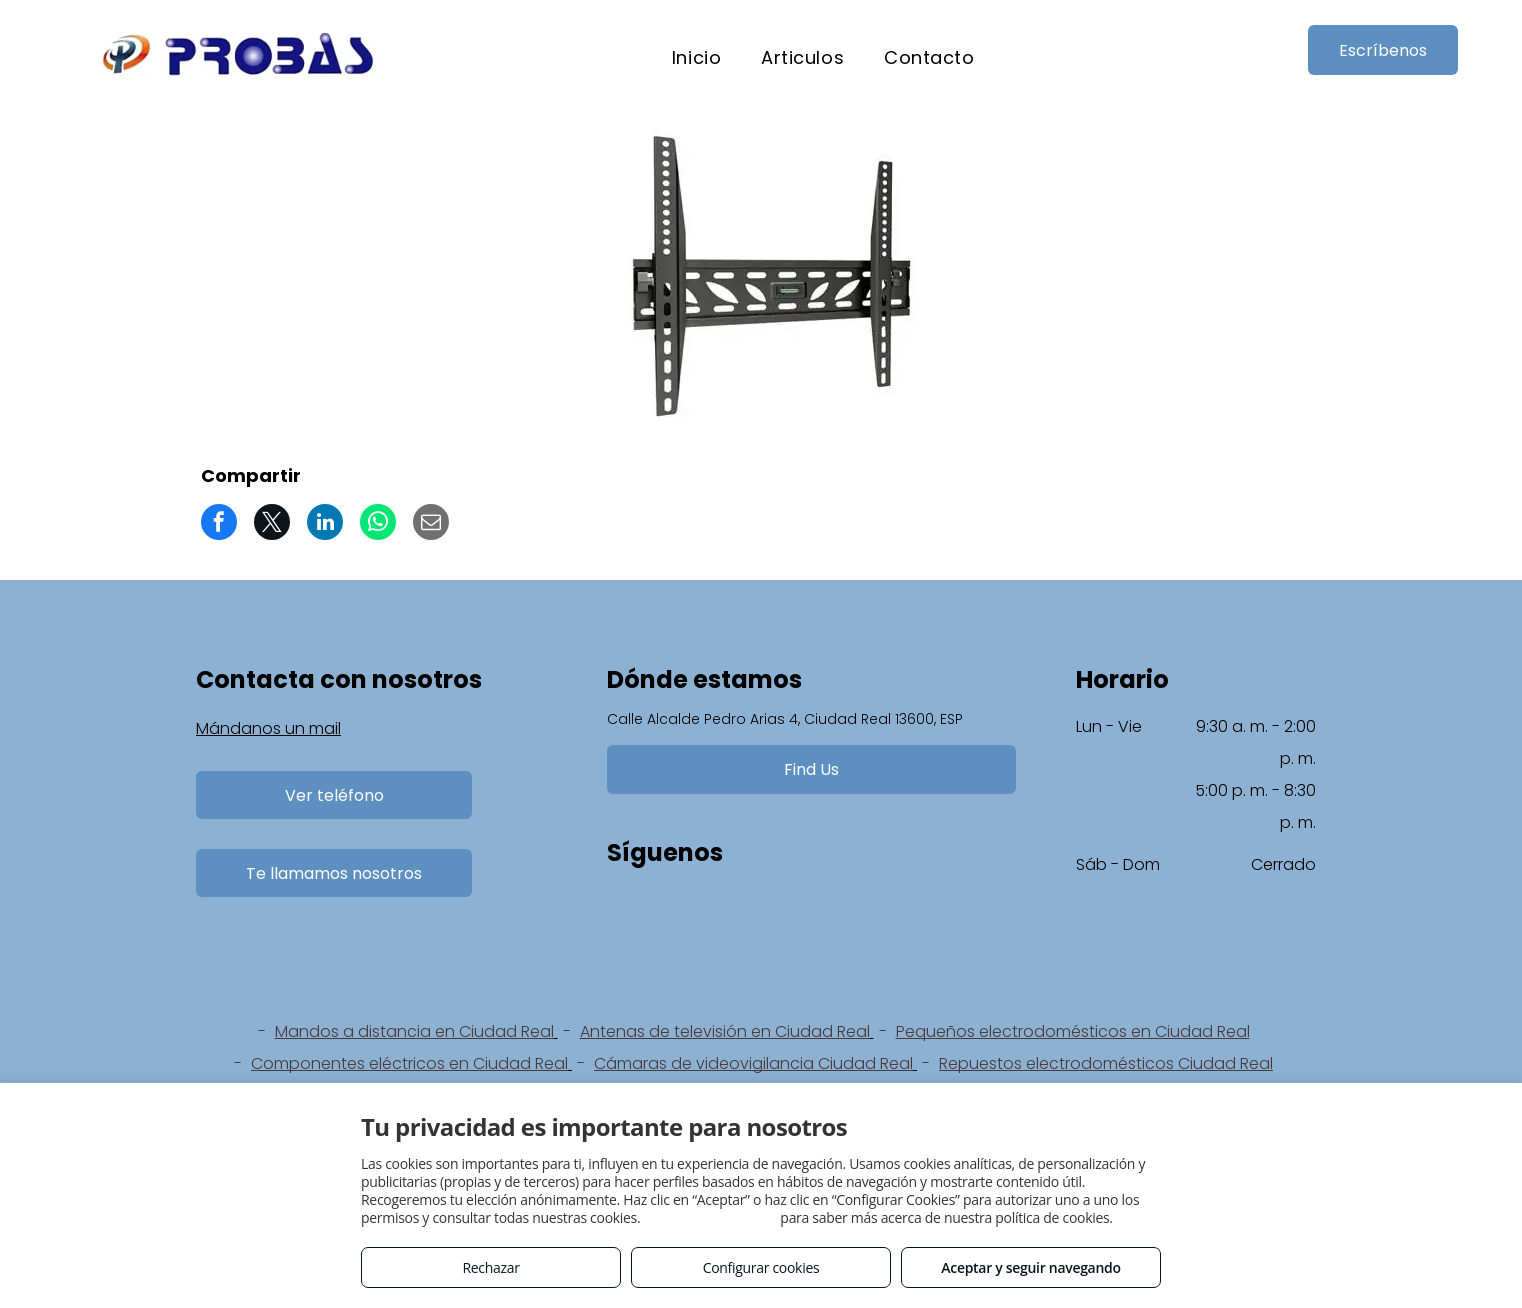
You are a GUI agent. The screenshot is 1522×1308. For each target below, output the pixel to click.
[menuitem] (696, 57)
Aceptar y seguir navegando (1030, 1267)
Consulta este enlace (710, 1217)
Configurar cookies (761, 1267)
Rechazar (490, 1267)
